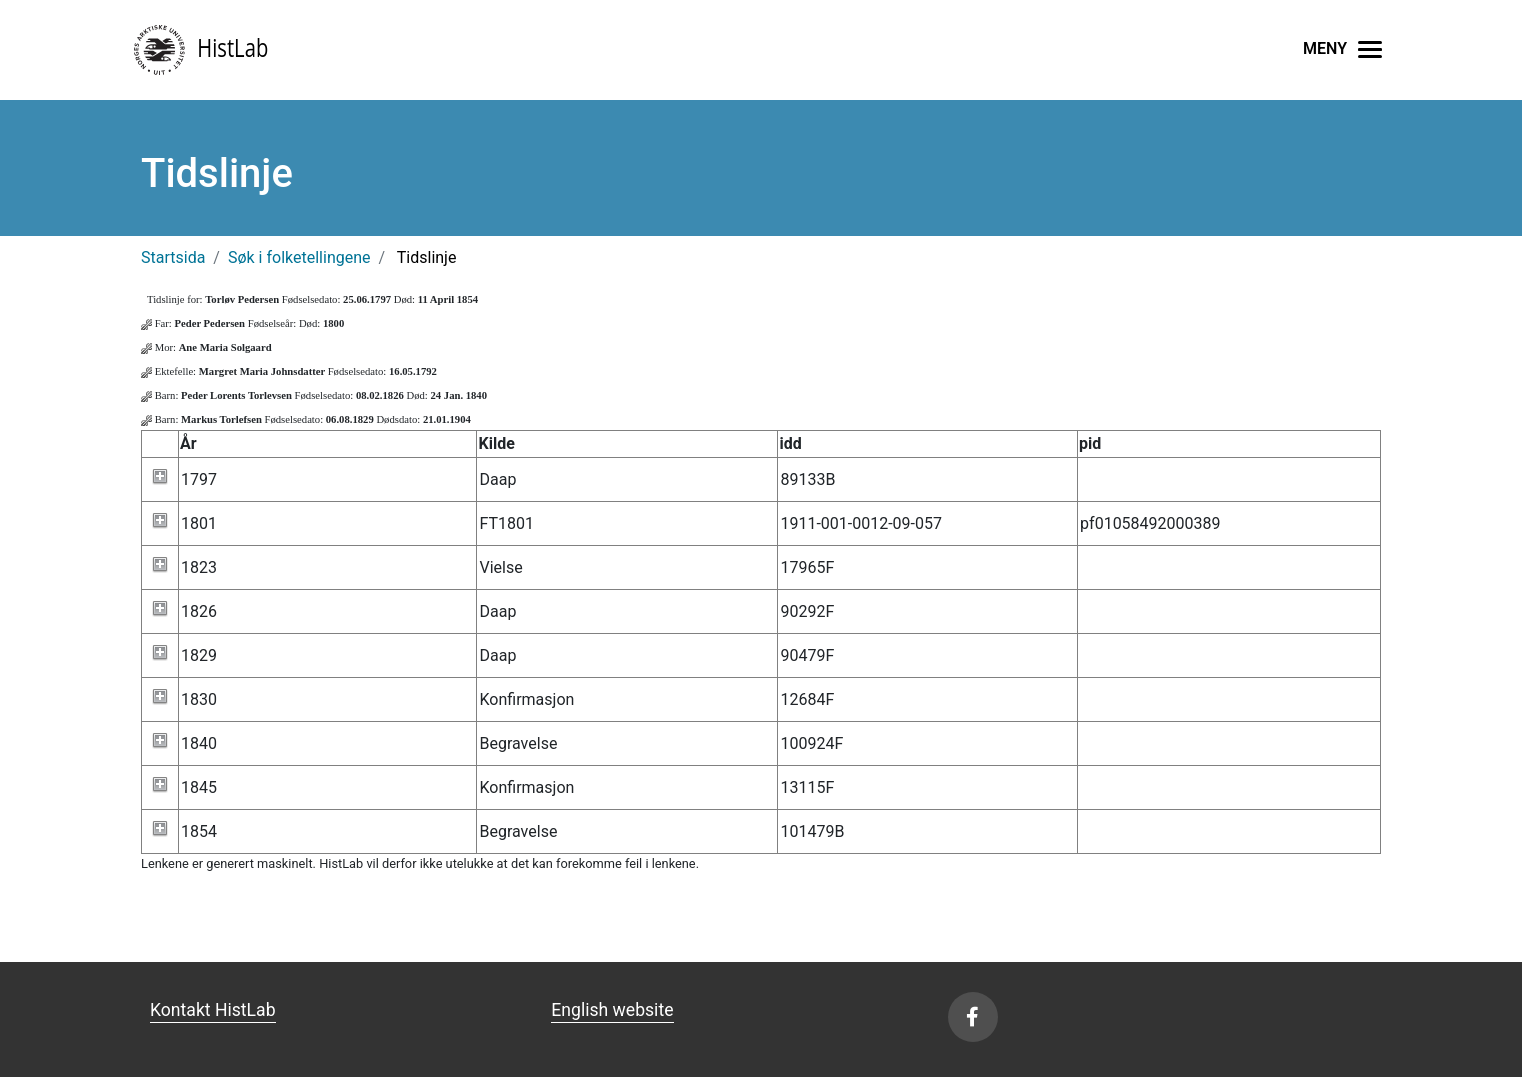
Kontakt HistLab (213, 1010)
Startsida (173, 257)
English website (612, 1010)
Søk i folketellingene (299, 257)
